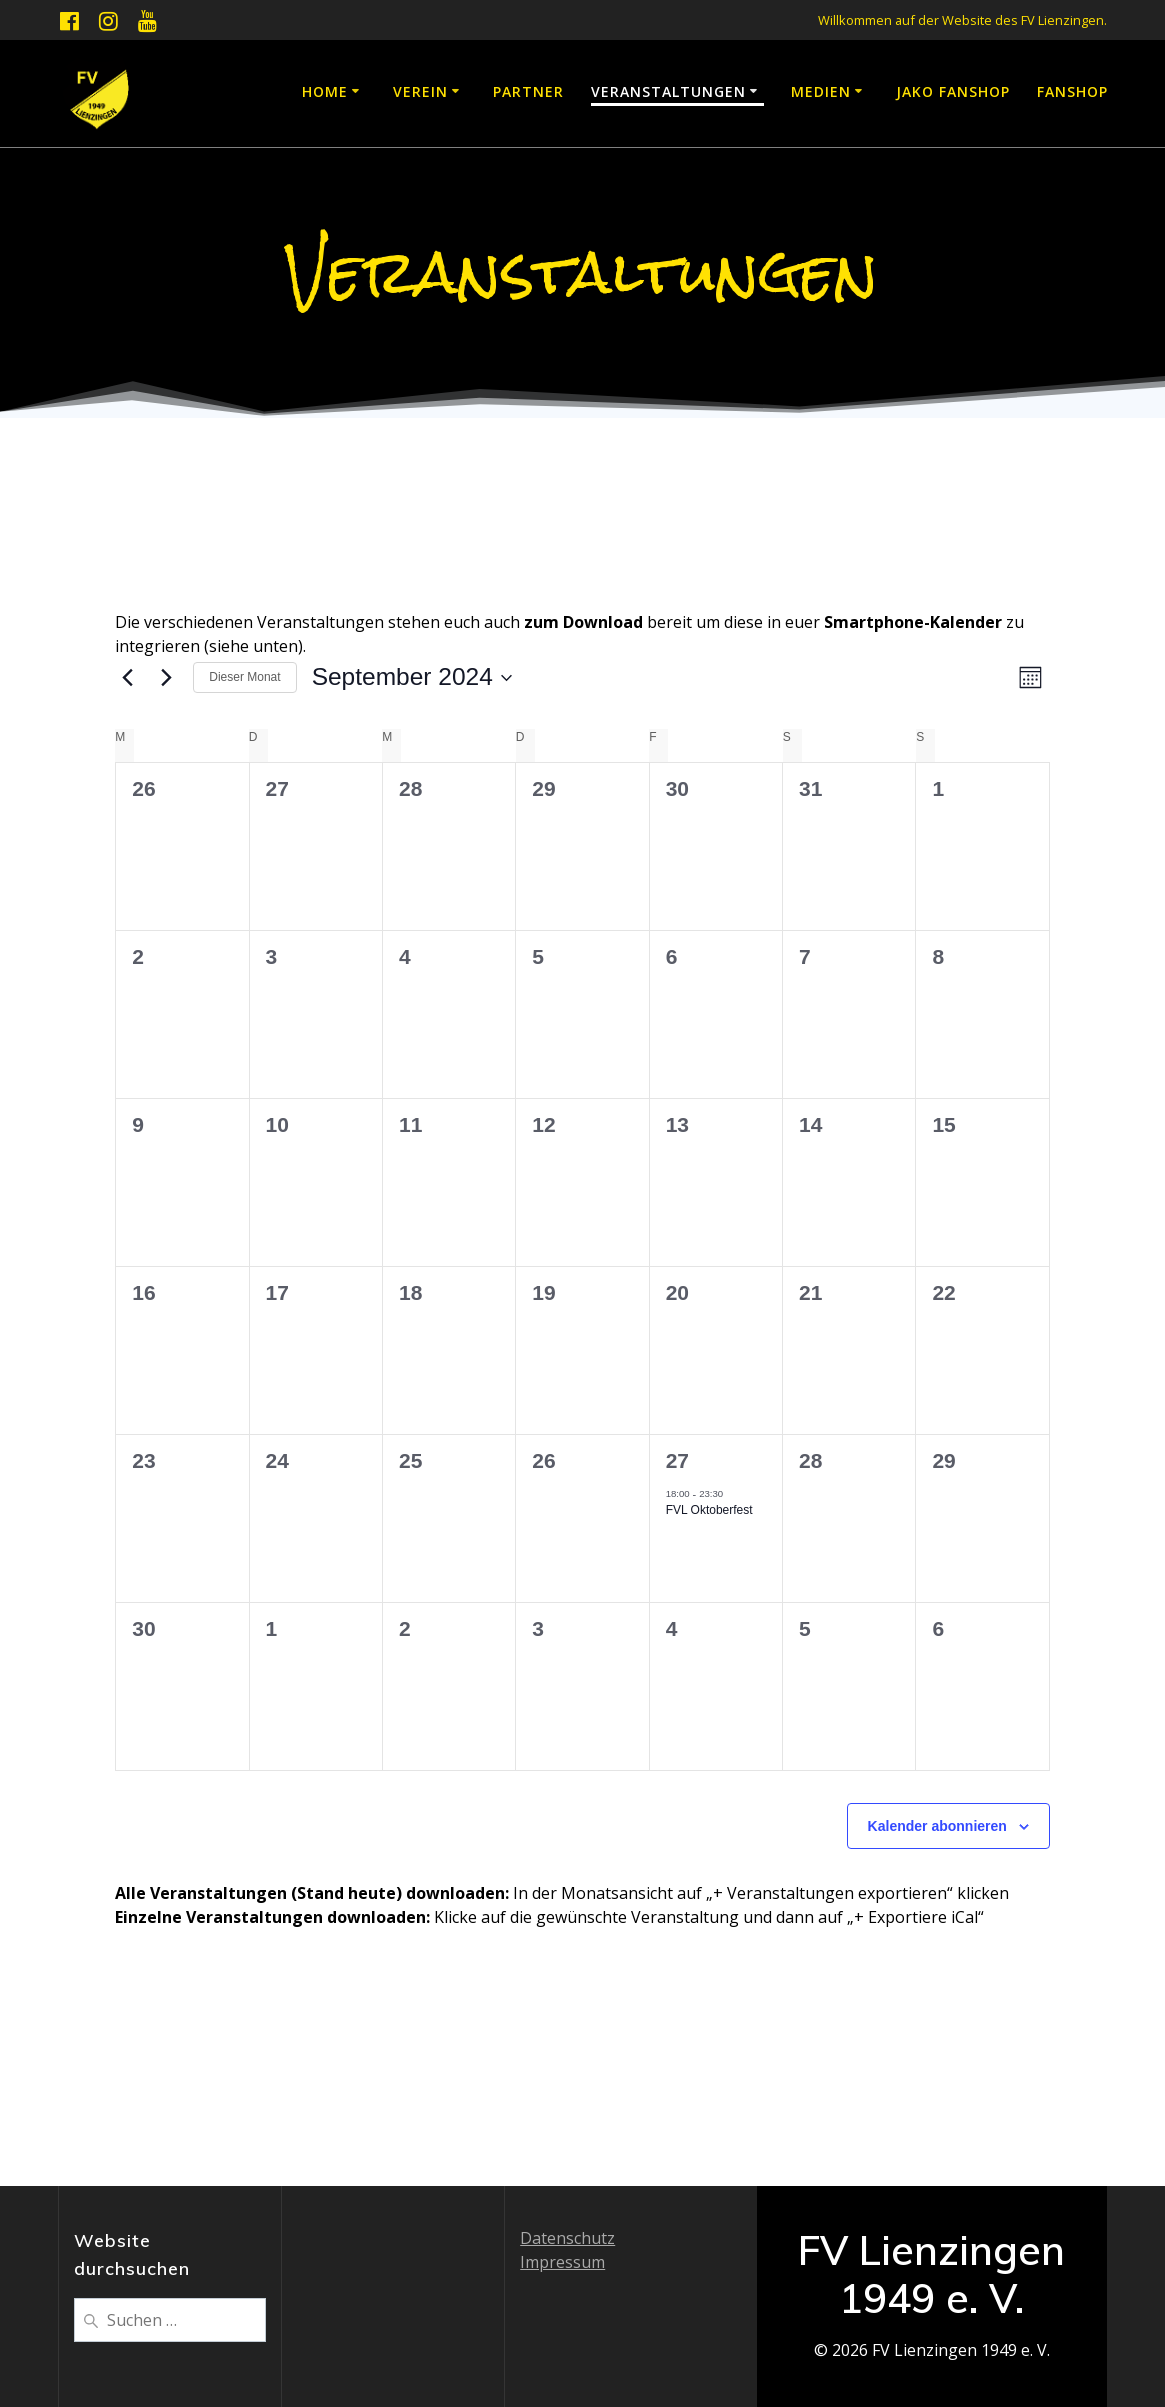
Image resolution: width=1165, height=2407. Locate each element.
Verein (420, 91)
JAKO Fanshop (953, 91)
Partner (528, 91)
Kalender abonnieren (937, 1826)
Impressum (562, 2262)
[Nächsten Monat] (166, 678)
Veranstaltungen (668, 91)
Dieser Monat (244, 677)
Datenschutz (567, 2238)
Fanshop (1072, 91)
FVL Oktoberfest (709, 1510)
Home (325, 91)
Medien (821, 91)
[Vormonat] (127, 678)
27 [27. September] (677, 1460)
